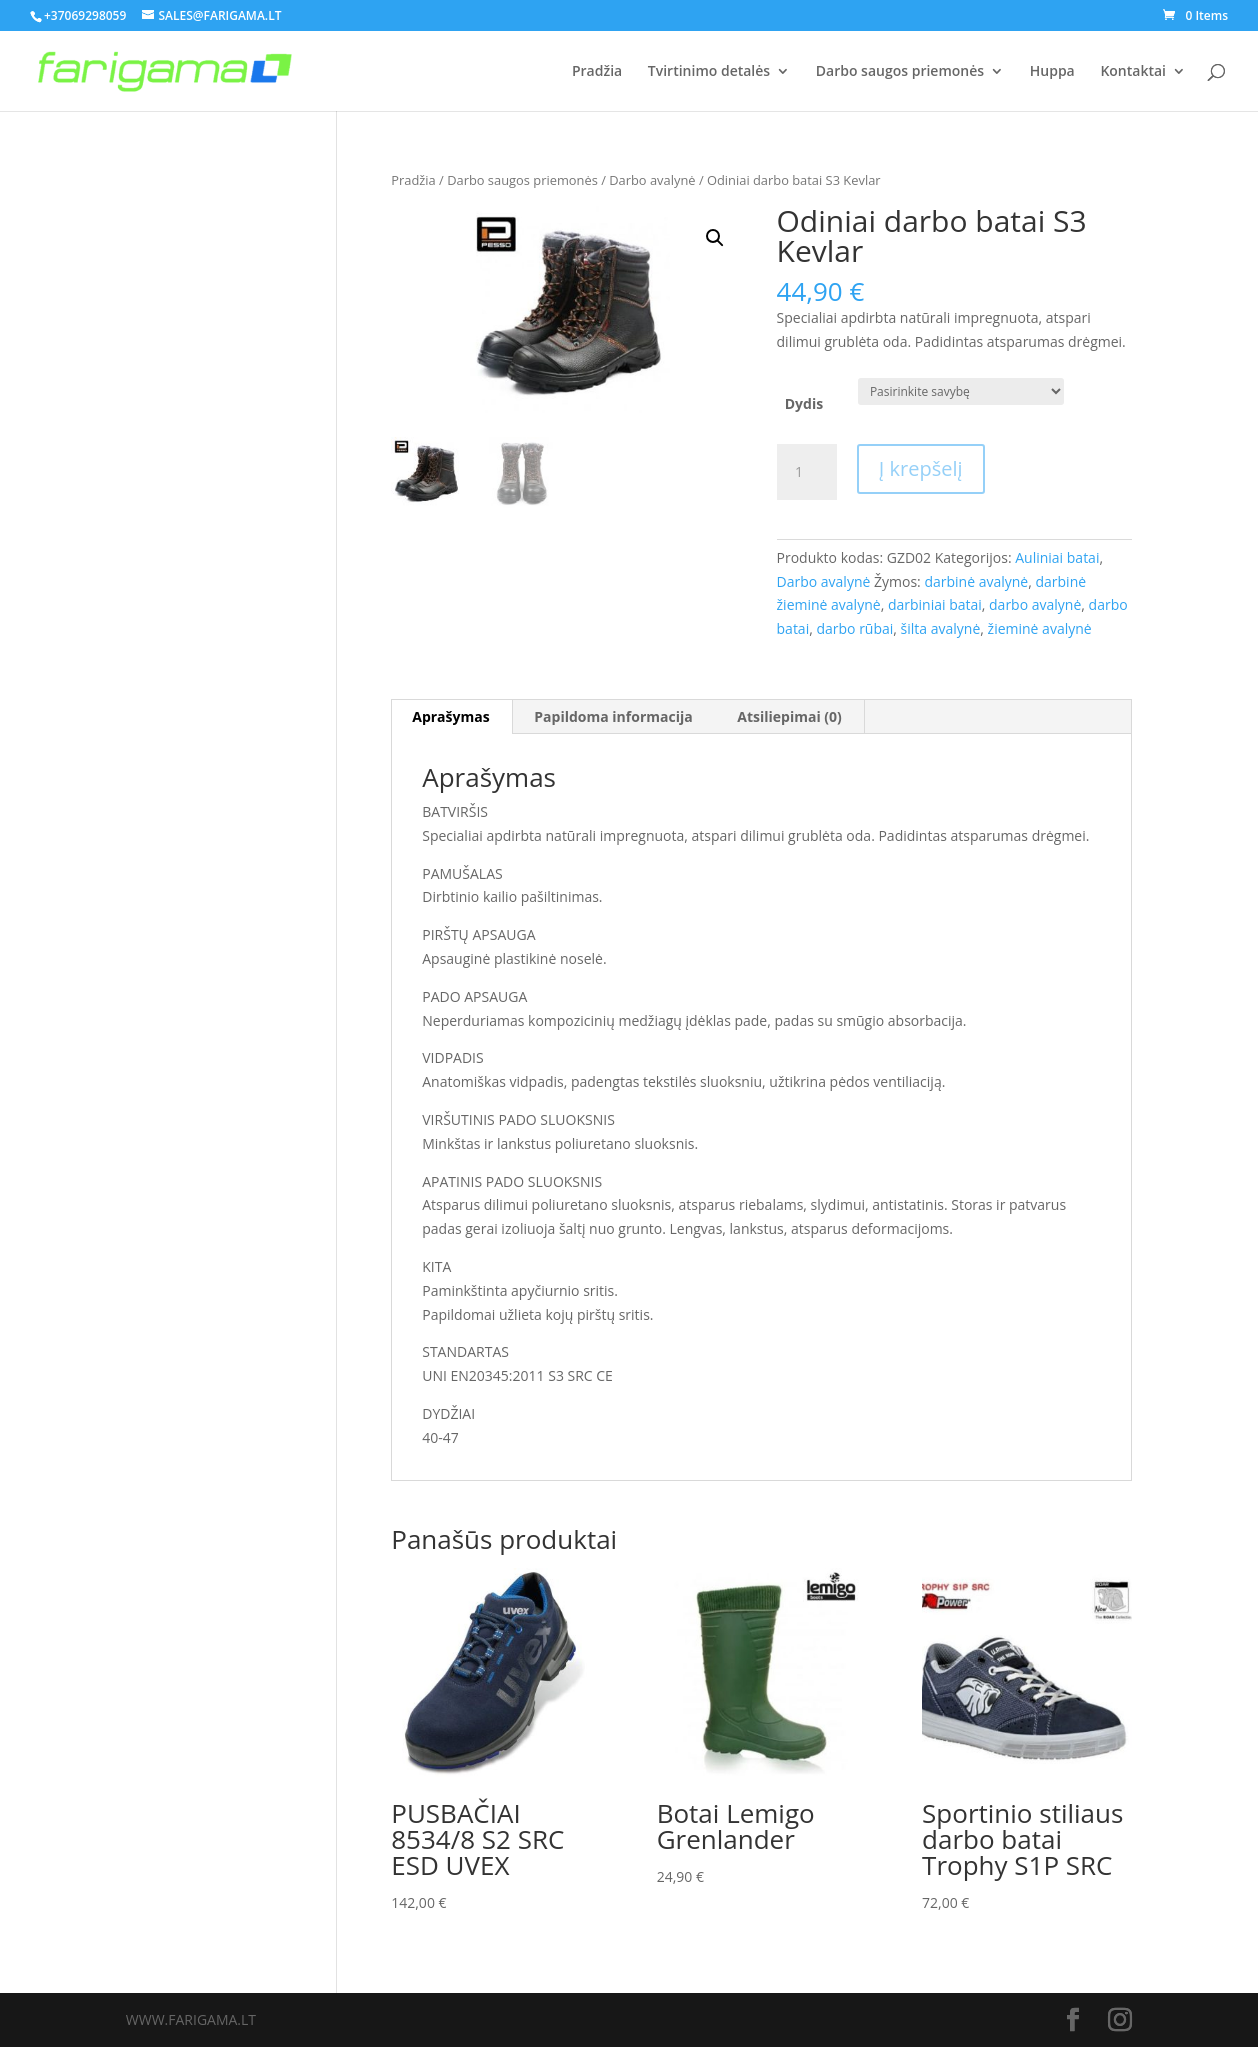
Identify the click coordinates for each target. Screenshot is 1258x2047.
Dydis (804, 403)
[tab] (451, 717)
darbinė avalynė (976, 581)
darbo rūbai (854, 628)
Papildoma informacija (613, 716)
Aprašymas (450, 716)
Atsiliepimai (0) (789, 716)
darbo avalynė (1035, 604)
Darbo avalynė (652, 180)
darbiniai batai (935, 604)
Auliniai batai (1057, 557)
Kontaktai (1133, 72)
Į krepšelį (921, 468)
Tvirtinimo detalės (709, 72)
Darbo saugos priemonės (900, 72)
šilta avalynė (941, 628)
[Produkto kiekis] (807, 472)
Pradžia (597, 72)
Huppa (1052, 72)
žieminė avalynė (1040, 628)
